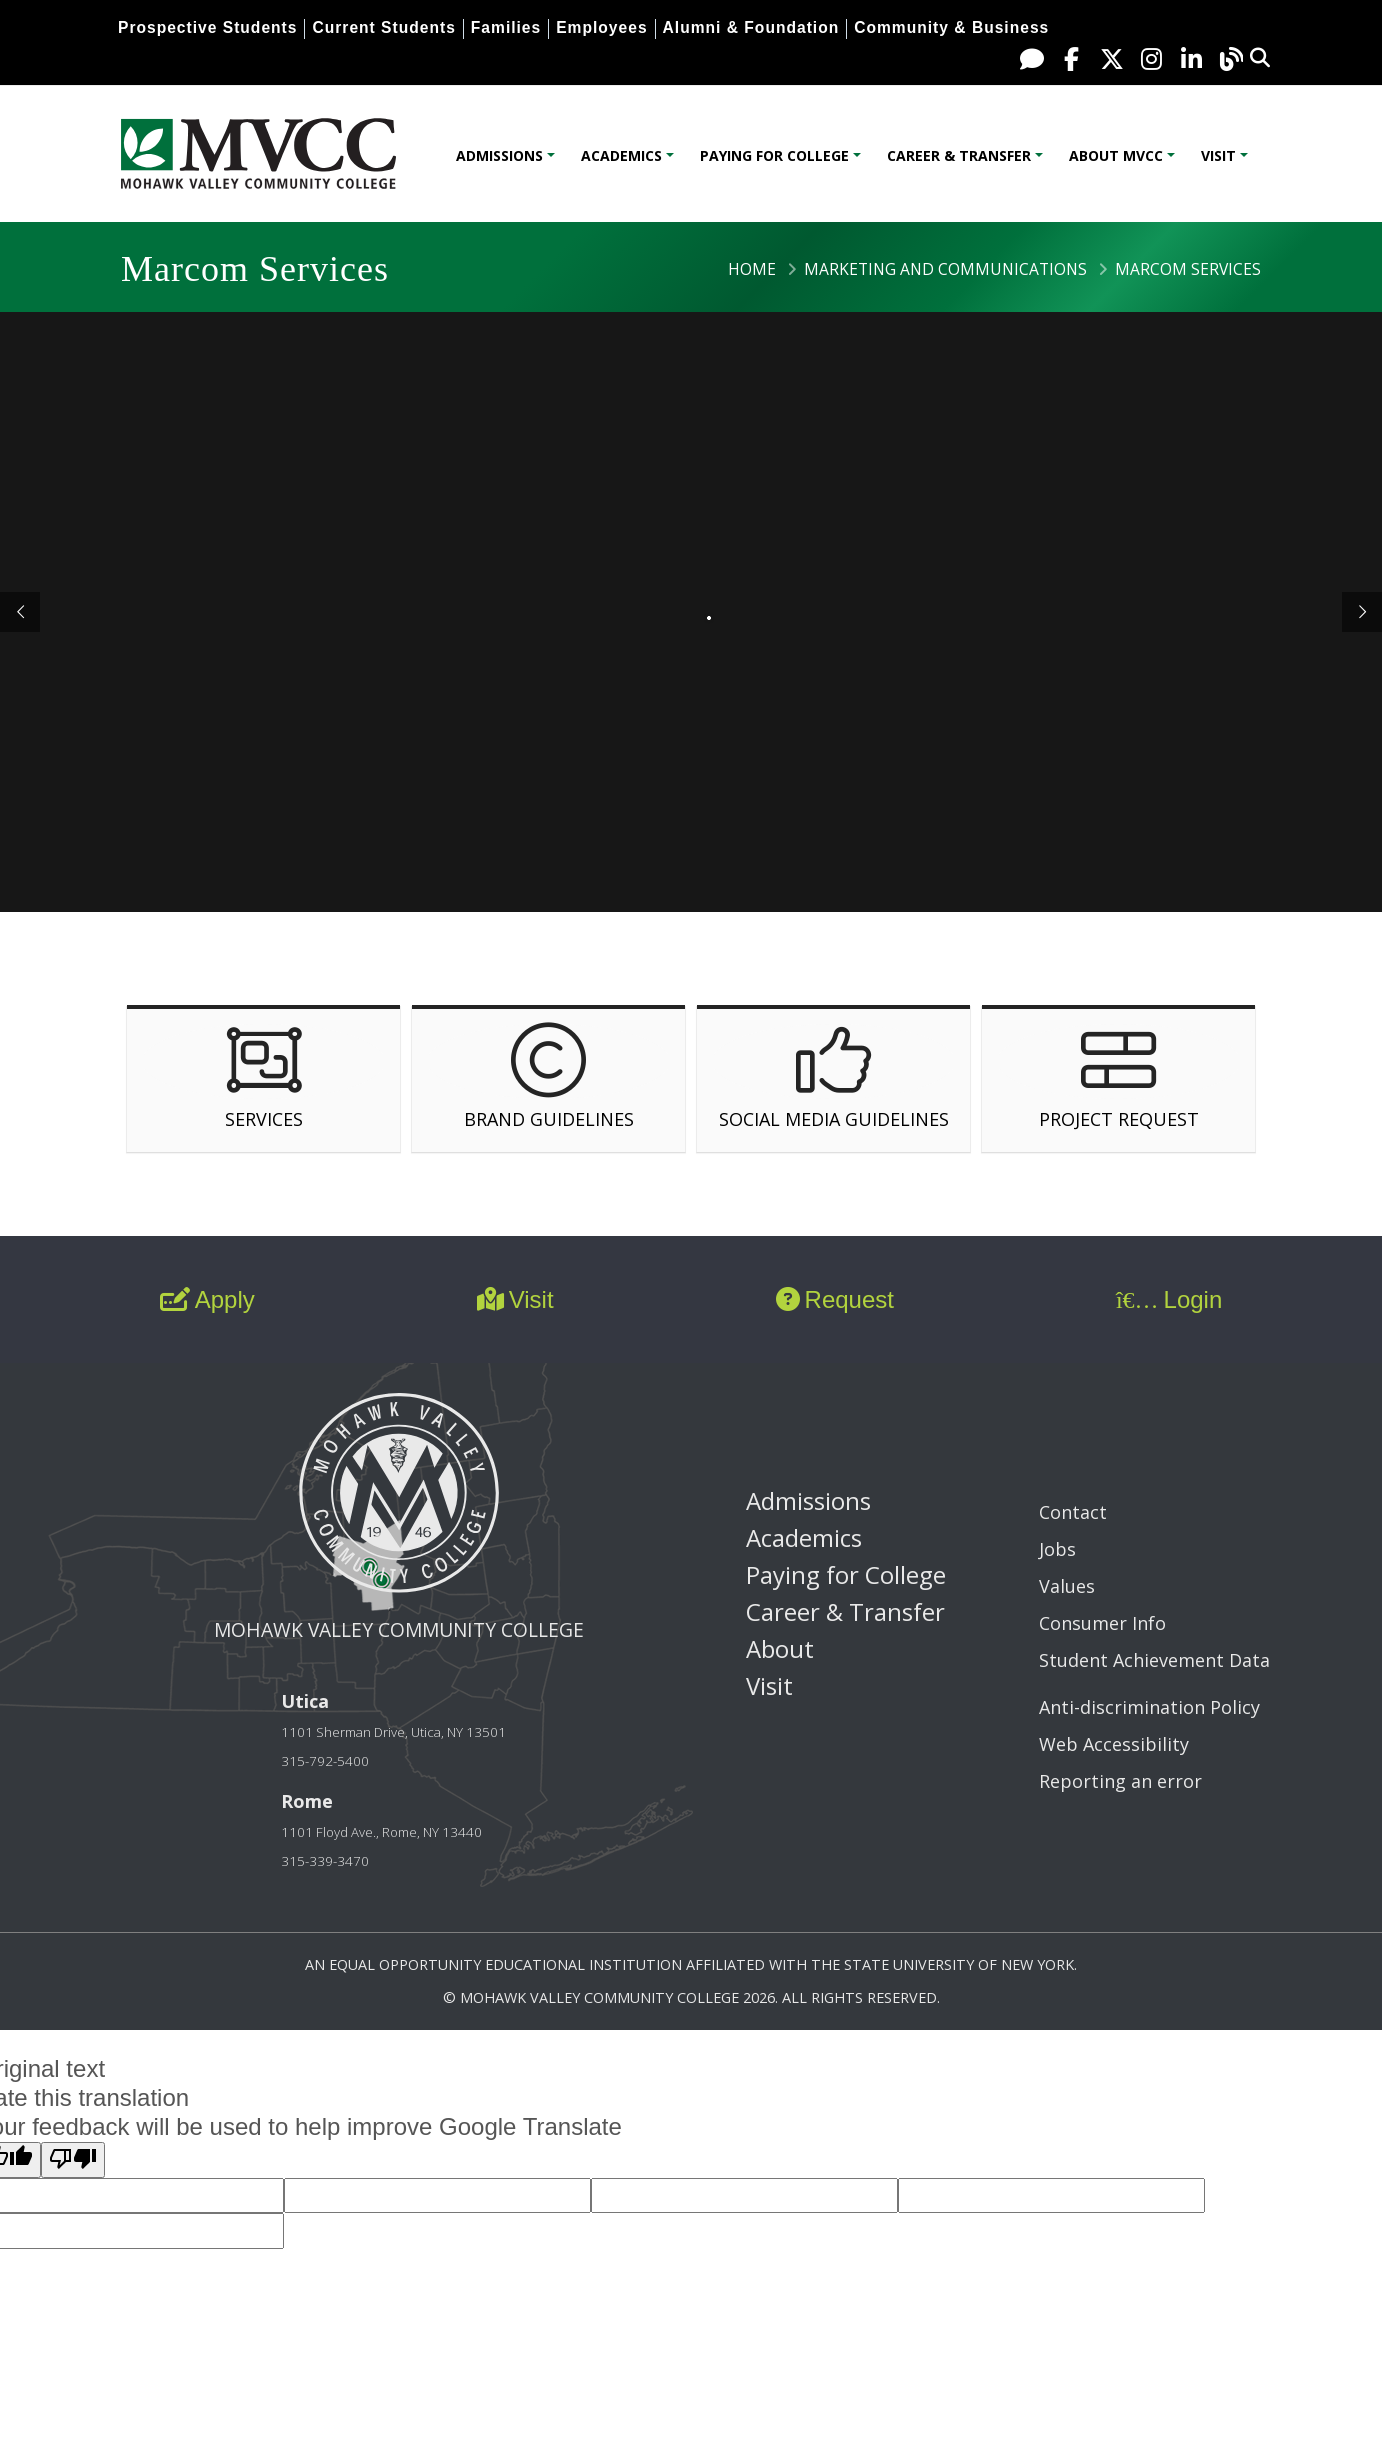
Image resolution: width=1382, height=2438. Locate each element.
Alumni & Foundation (751, 27)
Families (506, 27)
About (780, 1648)
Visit (1218, 155)
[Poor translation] (73, 2160)
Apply (207, 1299)
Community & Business (951, 27)
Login (1169, 1299)
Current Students (383, 27)
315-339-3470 (325, 1861)
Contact (1073, 1512)
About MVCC (1116, 155)
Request (835, 1299)
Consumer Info (1102, 1623)
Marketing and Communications (945, 269)
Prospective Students (207, 27)
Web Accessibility (1114, 1744)
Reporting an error (1120, 1781)
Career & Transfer (959, 155)
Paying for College (774, 155)
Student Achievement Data (1154, 1660)
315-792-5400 (325, 1761)
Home (752, 269)
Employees (601, 27)
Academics (621, 155)
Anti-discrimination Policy (1149, 1707)
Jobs (1057, 1549)
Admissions (499, 155)
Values (1067, 1586)
